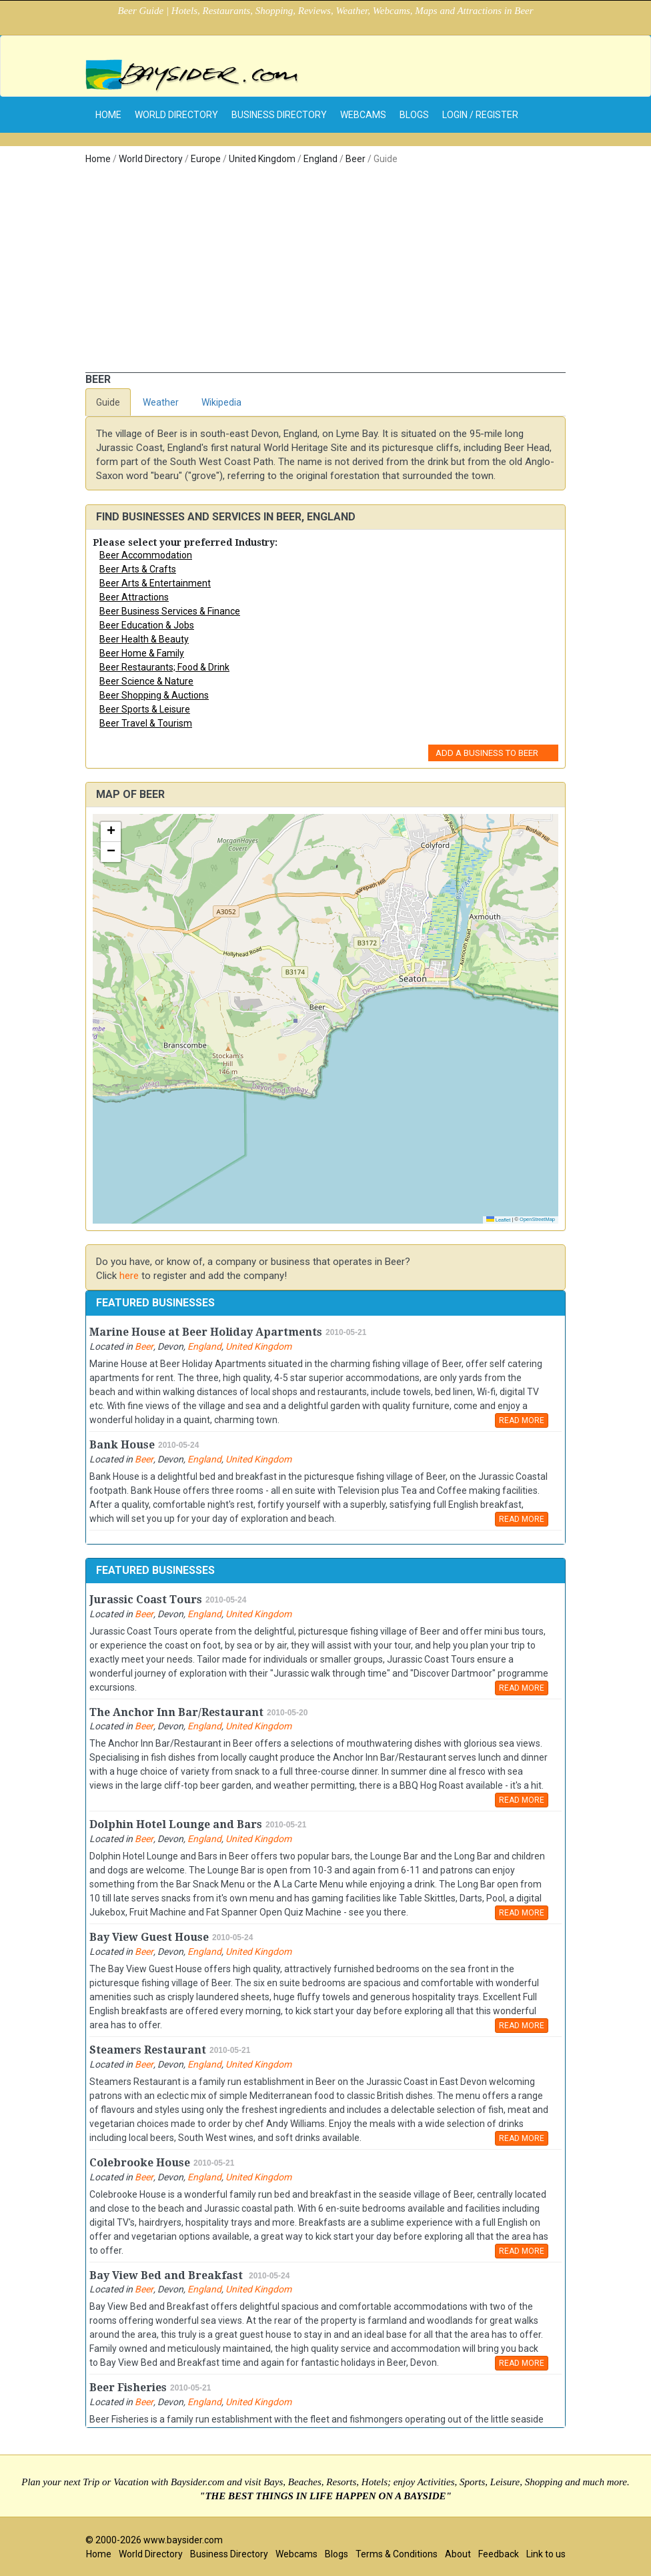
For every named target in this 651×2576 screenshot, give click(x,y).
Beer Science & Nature (146, 681)
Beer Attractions (134, 597)
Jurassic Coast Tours (145, 1599)
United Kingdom (262, 158)
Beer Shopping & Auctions (154, 695)
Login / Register (480, 114)
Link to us (546, 2554)
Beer (356, 158)
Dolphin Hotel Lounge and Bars (175, 1824)
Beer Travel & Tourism (145, 723)
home (108, 114)
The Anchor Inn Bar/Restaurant (176, 1712)
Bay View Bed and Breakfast (167, 2275)
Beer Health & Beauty (144, 639)
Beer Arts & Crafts (137, 569)
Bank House (122, 1444)
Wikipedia (221, 402)
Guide (108, 402)
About (458, 2554)
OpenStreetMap (537, 1219)
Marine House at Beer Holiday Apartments (205, 1332)
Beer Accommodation (145, 555)
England (320, 158)
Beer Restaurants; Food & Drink (164, 667)
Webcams (363, 114)
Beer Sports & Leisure (144, 709)
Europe (206, 158)
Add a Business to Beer (487, 753)
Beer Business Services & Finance (169, 611)
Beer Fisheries (128, 2387)
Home (98, 158)
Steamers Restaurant (147, 2050)
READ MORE (521, 1420)
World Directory (176, 114)
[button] (111, 832)
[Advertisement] (325, 272)
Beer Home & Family (141, 653)
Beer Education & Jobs (146, 625)
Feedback (498, 2554)
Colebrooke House (139, 2162)
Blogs (414, 114)
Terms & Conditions (397, 2554)
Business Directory (279, 114)
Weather (161, 402)
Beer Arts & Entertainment (155, 583)
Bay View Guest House (149, 1937)
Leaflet (498, 1220)
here (129, 1276)
